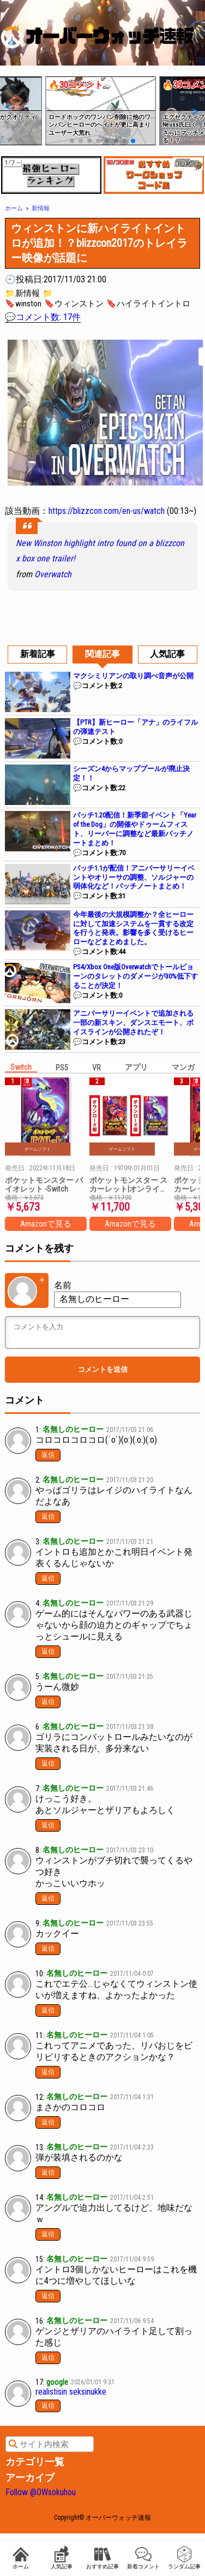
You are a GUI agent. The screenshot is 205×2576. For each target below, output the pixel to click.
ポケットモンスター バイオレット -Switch (44, 1184)
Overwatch (52, 574)
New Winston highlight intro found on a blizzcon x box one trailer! (100, 551)
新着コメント (143, 2557)
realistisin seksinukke (70, 2391)
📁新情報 (22, 293)
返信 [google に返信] (48, 2405)
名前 (62, 1285)
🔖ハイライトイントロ (148, 304)
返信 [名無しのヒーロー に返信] (48, 1455)
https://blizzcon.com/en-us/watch (107, 511)
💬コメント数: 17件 (43, 317)
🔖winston (23, 304)
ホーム (21, 2557)
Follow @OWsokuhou (40, 2492)
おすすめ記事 (102, 2557)
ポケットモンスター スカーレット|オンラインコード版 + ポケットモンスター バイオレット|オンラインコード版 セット (129, 1184)
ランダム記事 (184, 2557)
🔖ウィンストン (74, 304)
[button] (7, 106)
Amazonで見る (45, 1223)
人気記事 (62, 2557)
